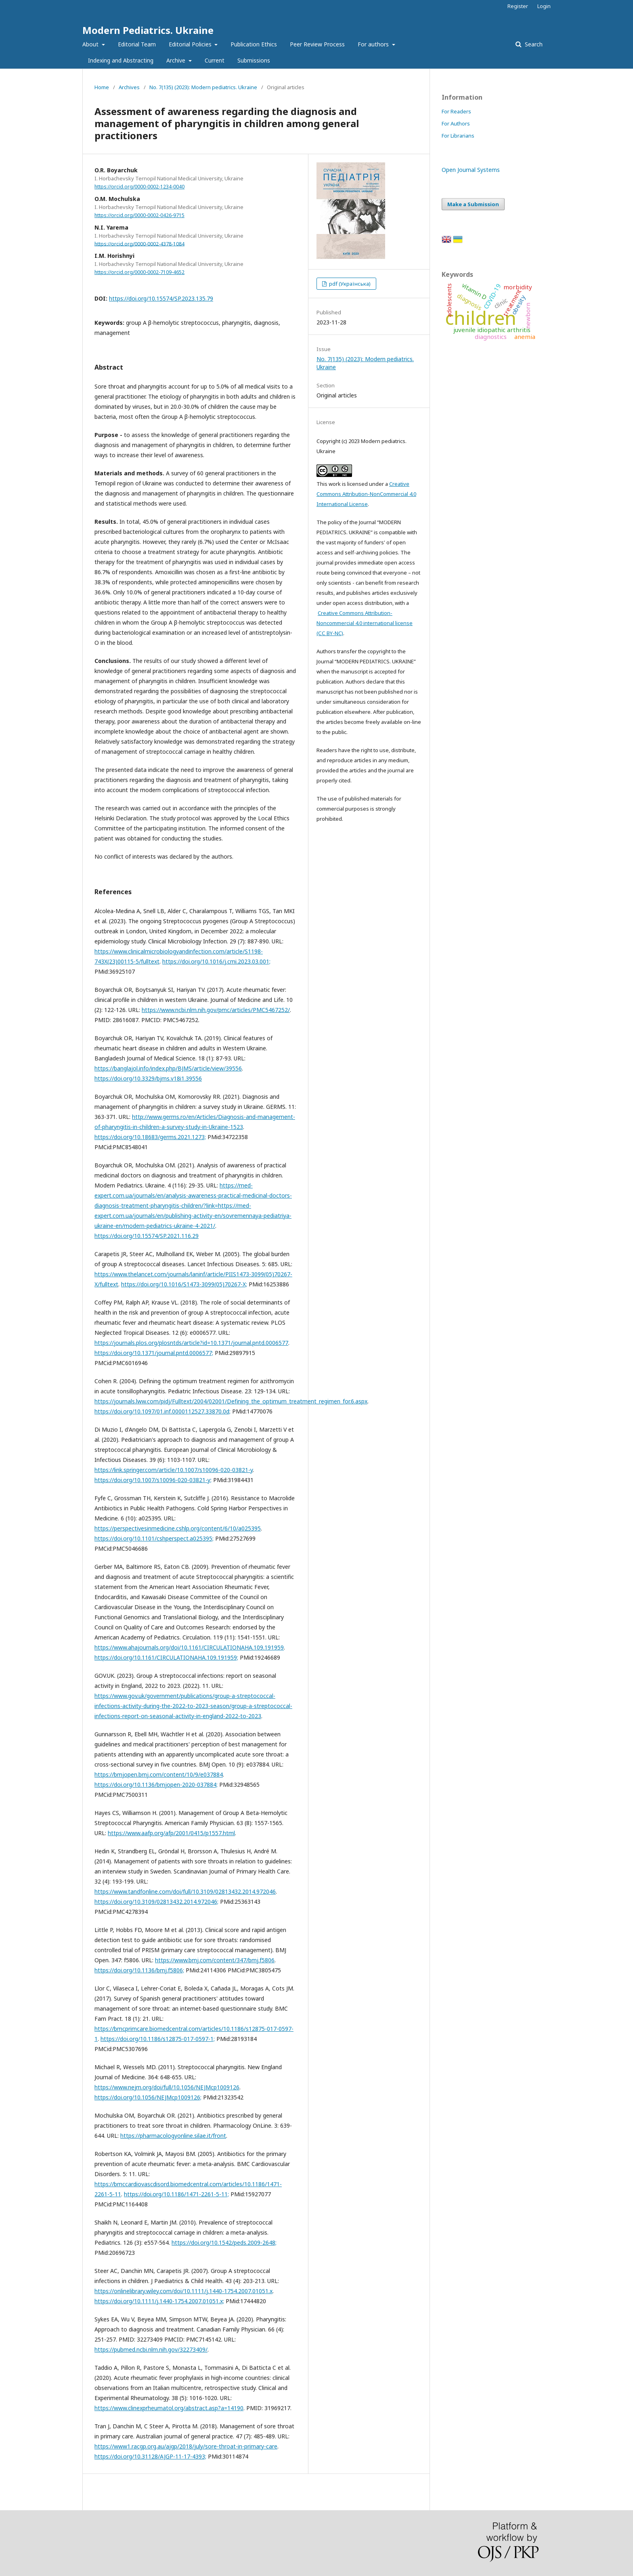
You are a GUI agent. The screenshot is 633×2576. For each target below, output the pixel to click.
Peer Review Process (317, 44)
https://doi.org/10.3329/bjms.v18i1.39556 (148, 1078)
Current (214, 60)
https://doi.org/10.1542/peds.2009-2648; (224, 2242)
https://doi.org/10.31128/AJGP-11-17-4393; (150, 2456)
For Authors (456, 123)
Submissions (253, 60)
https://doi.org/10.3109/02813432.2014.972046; (156, 1901)
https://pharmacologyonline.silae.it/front (173, 2135)
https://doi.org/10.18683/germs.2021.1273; (150, 1137)
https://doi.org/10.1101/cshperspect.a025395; (154, 1538)
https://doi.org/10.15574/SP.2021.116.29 (146, 1236)
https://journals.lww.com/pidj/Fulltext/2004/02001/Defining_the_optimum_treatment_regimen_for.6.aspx (230, 1401)
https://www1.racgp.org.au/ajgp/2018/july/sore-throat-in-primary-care (185, 2446)
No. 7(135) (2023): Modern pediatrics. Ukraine (203, 87)
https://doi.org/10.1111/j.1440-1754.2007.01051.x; (159, 2301)
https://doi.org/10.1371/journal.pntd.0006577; (153, 1353)
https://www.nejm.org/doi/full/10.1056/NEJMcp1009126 (166, 2087)
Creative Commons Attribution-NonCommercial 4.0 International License (366, 494)
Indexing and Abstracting (120, 60)
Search (533, 44)
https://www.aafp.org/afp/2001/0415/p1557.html (171, 1833)
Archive (176, 60)
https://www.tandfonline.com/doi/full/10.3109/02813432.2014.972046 (185, 1891)
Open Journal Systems (471, 170)
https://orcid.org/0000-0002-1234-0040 (139, 186)
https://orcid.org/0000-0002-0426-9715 (139, 215)
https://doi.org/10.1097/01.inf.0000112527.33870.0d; (162, 1411)
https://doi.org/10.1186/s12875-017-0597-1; (158, 2039)
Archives (129, 87)
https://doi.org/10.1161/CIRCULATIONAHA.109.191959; (166, 1657)
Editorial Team (137, 44)
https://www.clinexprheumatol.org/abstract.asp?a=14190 (168, 2408)
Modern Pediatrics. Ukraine (148, 30)
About (91, 44)
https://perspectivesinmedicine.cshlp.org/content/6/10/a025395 (177, 1528)
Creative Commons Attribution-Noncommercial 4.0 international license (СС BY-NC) (364, 623)
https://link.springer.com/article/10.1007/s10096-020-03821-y (173, 1470)
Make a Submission (473, 204)
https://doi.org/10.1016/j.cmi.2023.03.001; (216, 961)
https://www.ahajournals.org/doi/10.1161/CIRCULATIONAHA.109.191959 (189, 1647)
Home (101, 87)
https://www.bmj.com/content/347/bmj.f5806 (215, 1960)
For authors (374, 44)
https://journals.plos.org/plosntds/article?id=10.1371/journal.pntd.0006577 (191, 1343)
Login (544, 6)
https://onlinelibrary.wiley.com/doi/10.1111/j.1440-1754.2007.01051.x (183, 2291)
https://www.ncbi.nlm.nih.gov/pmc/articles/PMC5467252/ (216, 1010)
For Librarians (458, 135)
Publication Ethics (254, 44)
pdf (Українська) (349, 283)
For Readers (456, 111)
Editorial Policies (191, 44)
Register (517, 6)
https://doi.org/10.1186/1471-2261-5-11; (176, 2194)
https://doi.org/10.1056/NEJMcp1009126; (147, 2097)
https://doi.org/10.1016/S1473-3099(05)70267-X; (184, 1284)
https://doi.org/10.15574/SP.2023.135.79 (161, 298)
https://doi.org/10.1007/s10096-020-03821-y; (153, 1480)
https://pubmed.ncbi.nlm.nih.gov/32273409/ (151, 2349)
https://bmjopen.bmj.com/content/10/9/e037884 (158, 1774)
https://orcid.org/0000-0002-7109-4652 (139, 272)
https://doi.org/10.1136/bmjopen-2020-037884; (156, 1784)
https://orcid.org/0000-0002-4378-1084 (139, 243)
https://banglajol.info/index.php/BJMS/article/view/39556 (168, 1068)
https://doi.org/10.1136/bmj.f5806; (139, 1970)
